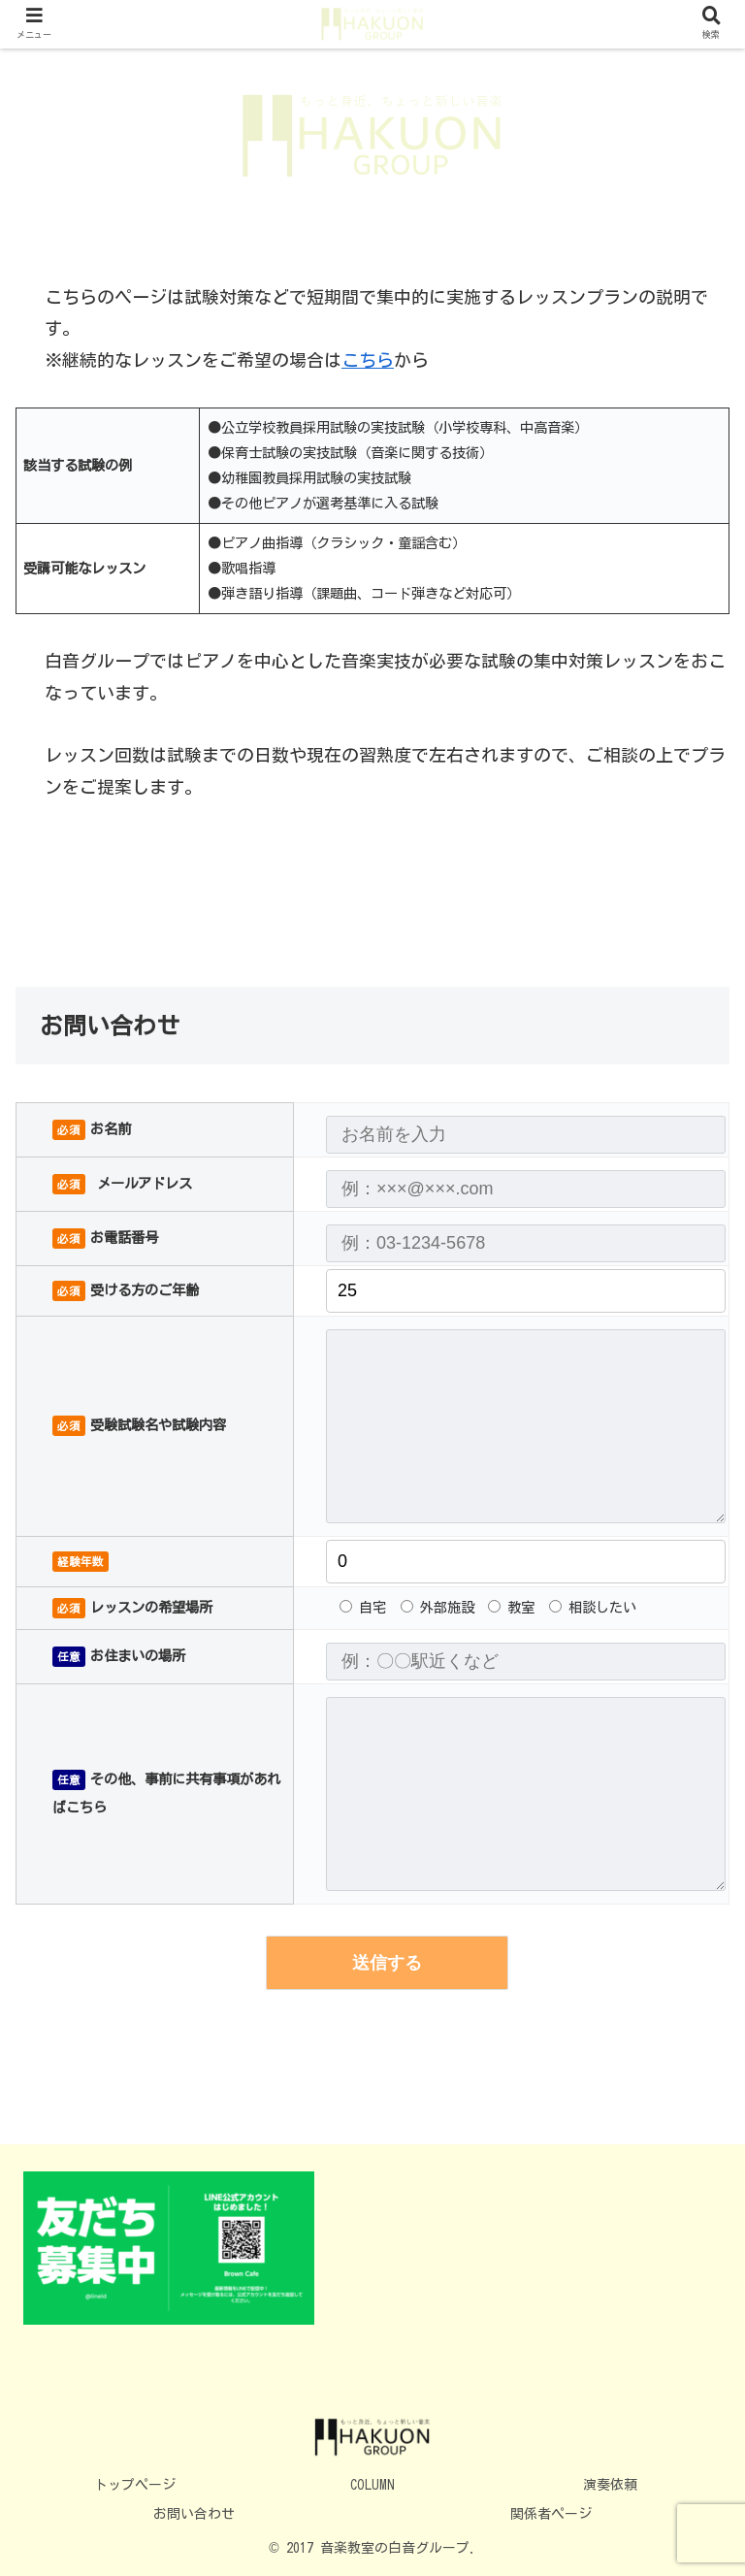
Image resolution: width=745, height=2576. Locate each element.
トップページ (135, 2485)
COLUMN (372, 2485)
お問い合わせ (194, 2514)
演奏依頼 (610, 2485)
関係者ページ (551, 2514)
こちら (367, 360)
